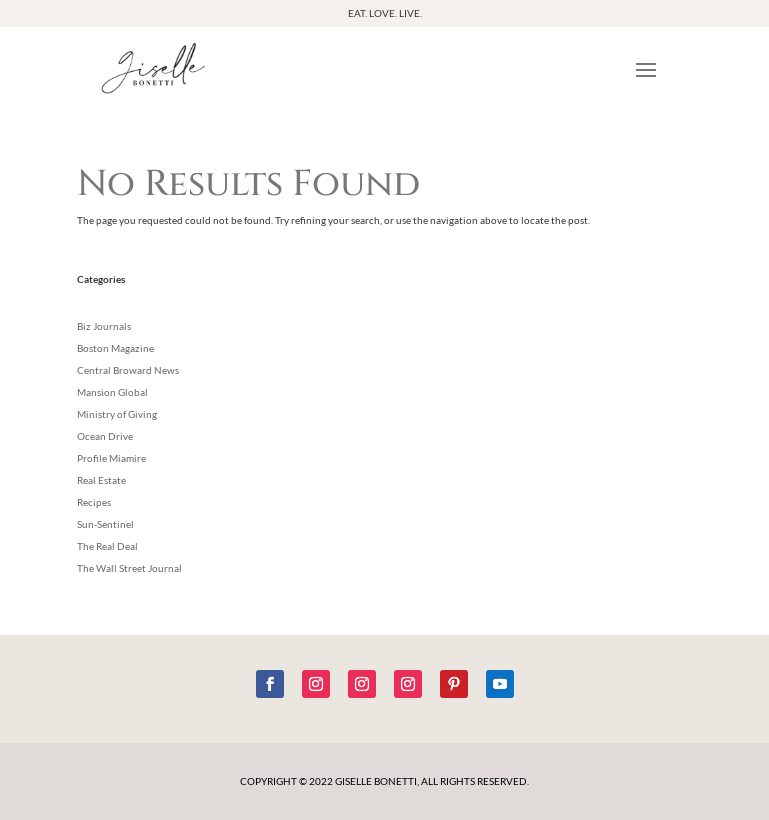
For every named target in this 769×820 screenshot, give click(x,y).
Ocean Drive (105, 436)
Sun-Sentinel (105, 524)
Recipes (94, 502)
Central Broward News (128, 370)
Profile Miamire (111, 458)
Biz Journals (104, 326)
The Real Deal (107, 546)
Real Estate (101, 480)
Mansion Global (112, 392)
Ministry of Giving (117, 414)
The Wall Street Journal (129, 568)
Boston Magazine (115, 348)
